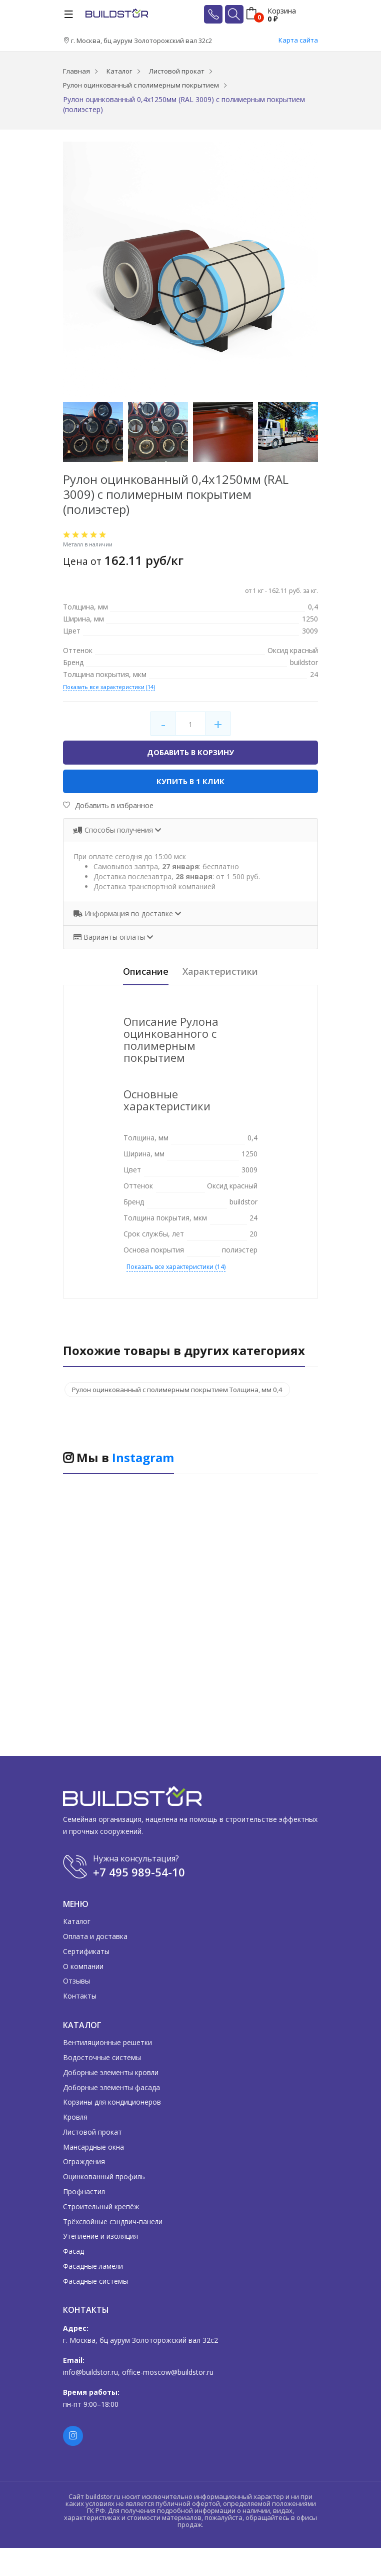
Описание (140, 972)
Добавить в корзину (190, 752)
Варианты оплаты (110, 938)
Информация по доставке (124, 914)
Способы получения (114, 830)
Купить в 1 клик (190, 781)
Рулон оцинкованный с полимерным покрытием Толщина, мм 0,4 (184, 1391)
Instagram (143, 1459)
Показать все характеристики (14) (109, 687)
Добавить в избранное (108, 806)
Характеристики (225, 972)
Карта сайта (298, 40)
